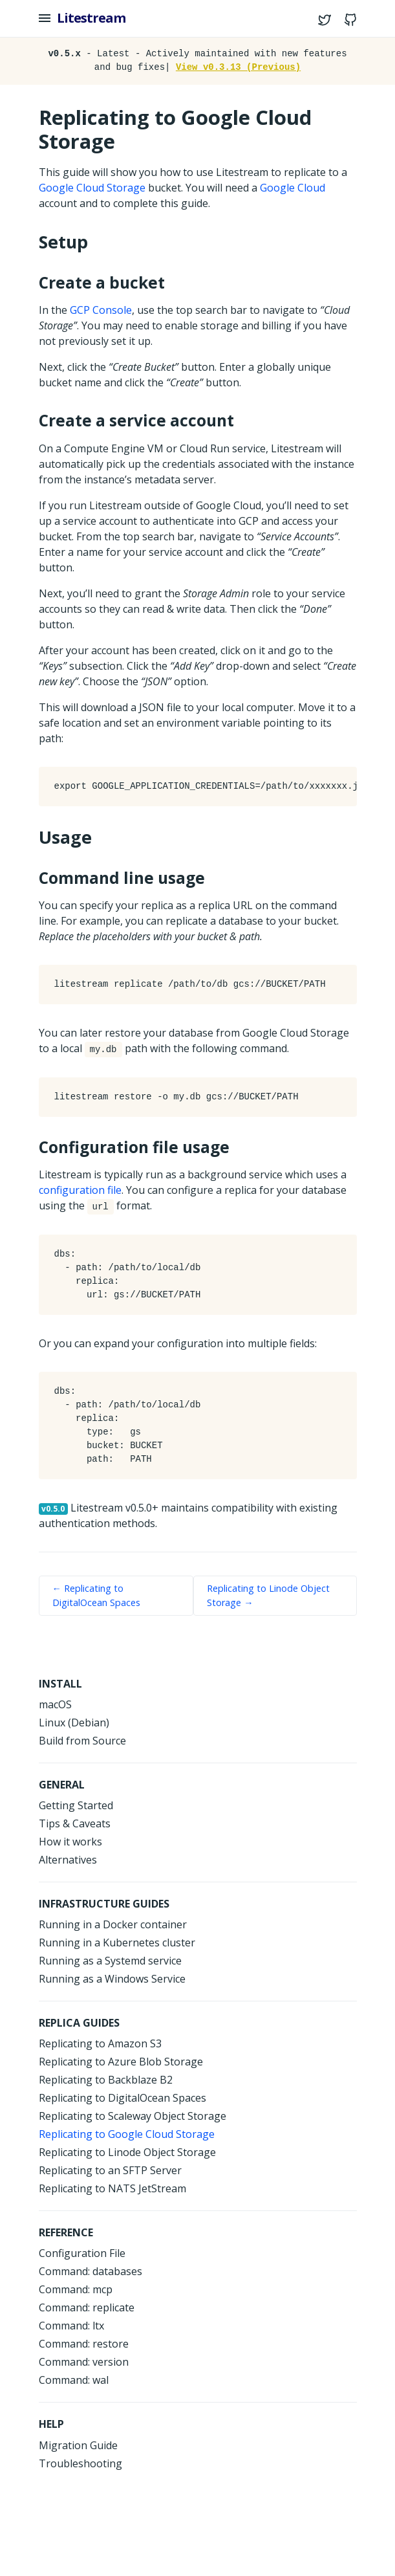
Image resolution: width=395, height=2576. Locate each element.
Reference (66, 2232)
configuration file (80, 1190)
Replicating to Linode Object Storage (127, 2152)
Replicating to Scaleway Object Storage (132, 2116)
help (51, 2424)
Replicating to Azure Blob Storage (121, 2061)
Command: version (84, 2362)
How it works (70, 1841)
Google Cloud (292, 188)
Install (60, 1684)
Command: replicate (86, 2307)
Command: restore (84, 2344)
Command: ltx (71, 2325)
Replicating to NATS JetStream (112, 2188)
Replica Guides (79, 2023)
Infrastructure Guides (104, 1904)
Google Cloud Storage (92, 188)
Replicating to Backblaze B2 (106, 2080)
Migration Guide (78, 2445)
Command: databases (90, 2271)
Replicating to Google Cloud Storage (127, 2134)
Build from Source (82, 1741)
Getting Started (76, 1805)
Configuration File (82, 2253)
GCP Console (101, 310)
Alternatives (68, 1860)
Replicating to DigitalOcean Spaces (122, 2098)
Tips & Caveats (75, 1823)
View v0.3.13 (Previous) (238, 67)
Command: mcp (75, 2289)
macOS (55, 1704)
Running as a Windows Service (112, 1979)
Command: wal (74, 2380)
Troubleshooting (80, 2463)
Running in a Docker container (113, 1924)
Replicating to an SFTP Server (110, 2170)
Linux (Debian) (74, 1722)
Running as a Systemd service (110, 1961)
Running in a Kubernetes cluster (117, 1942)
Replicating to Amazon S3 (100, 2043)
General (62, 1785)
